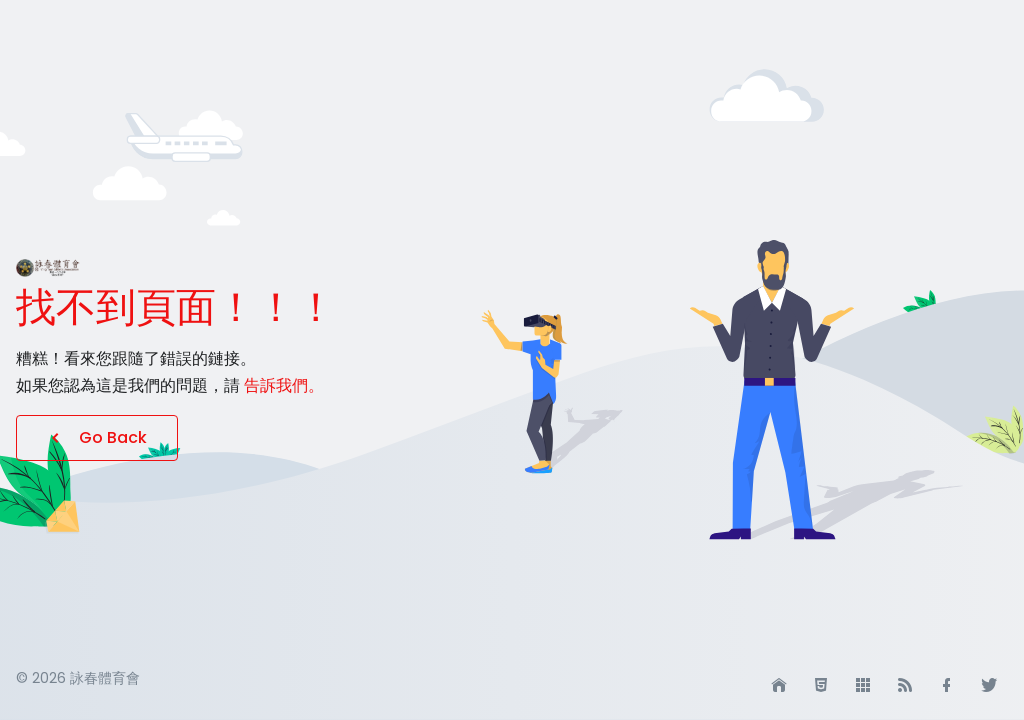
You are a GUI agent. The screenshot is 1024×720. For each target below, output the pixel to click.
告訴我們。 (284, 385)
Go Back (97, 437)
